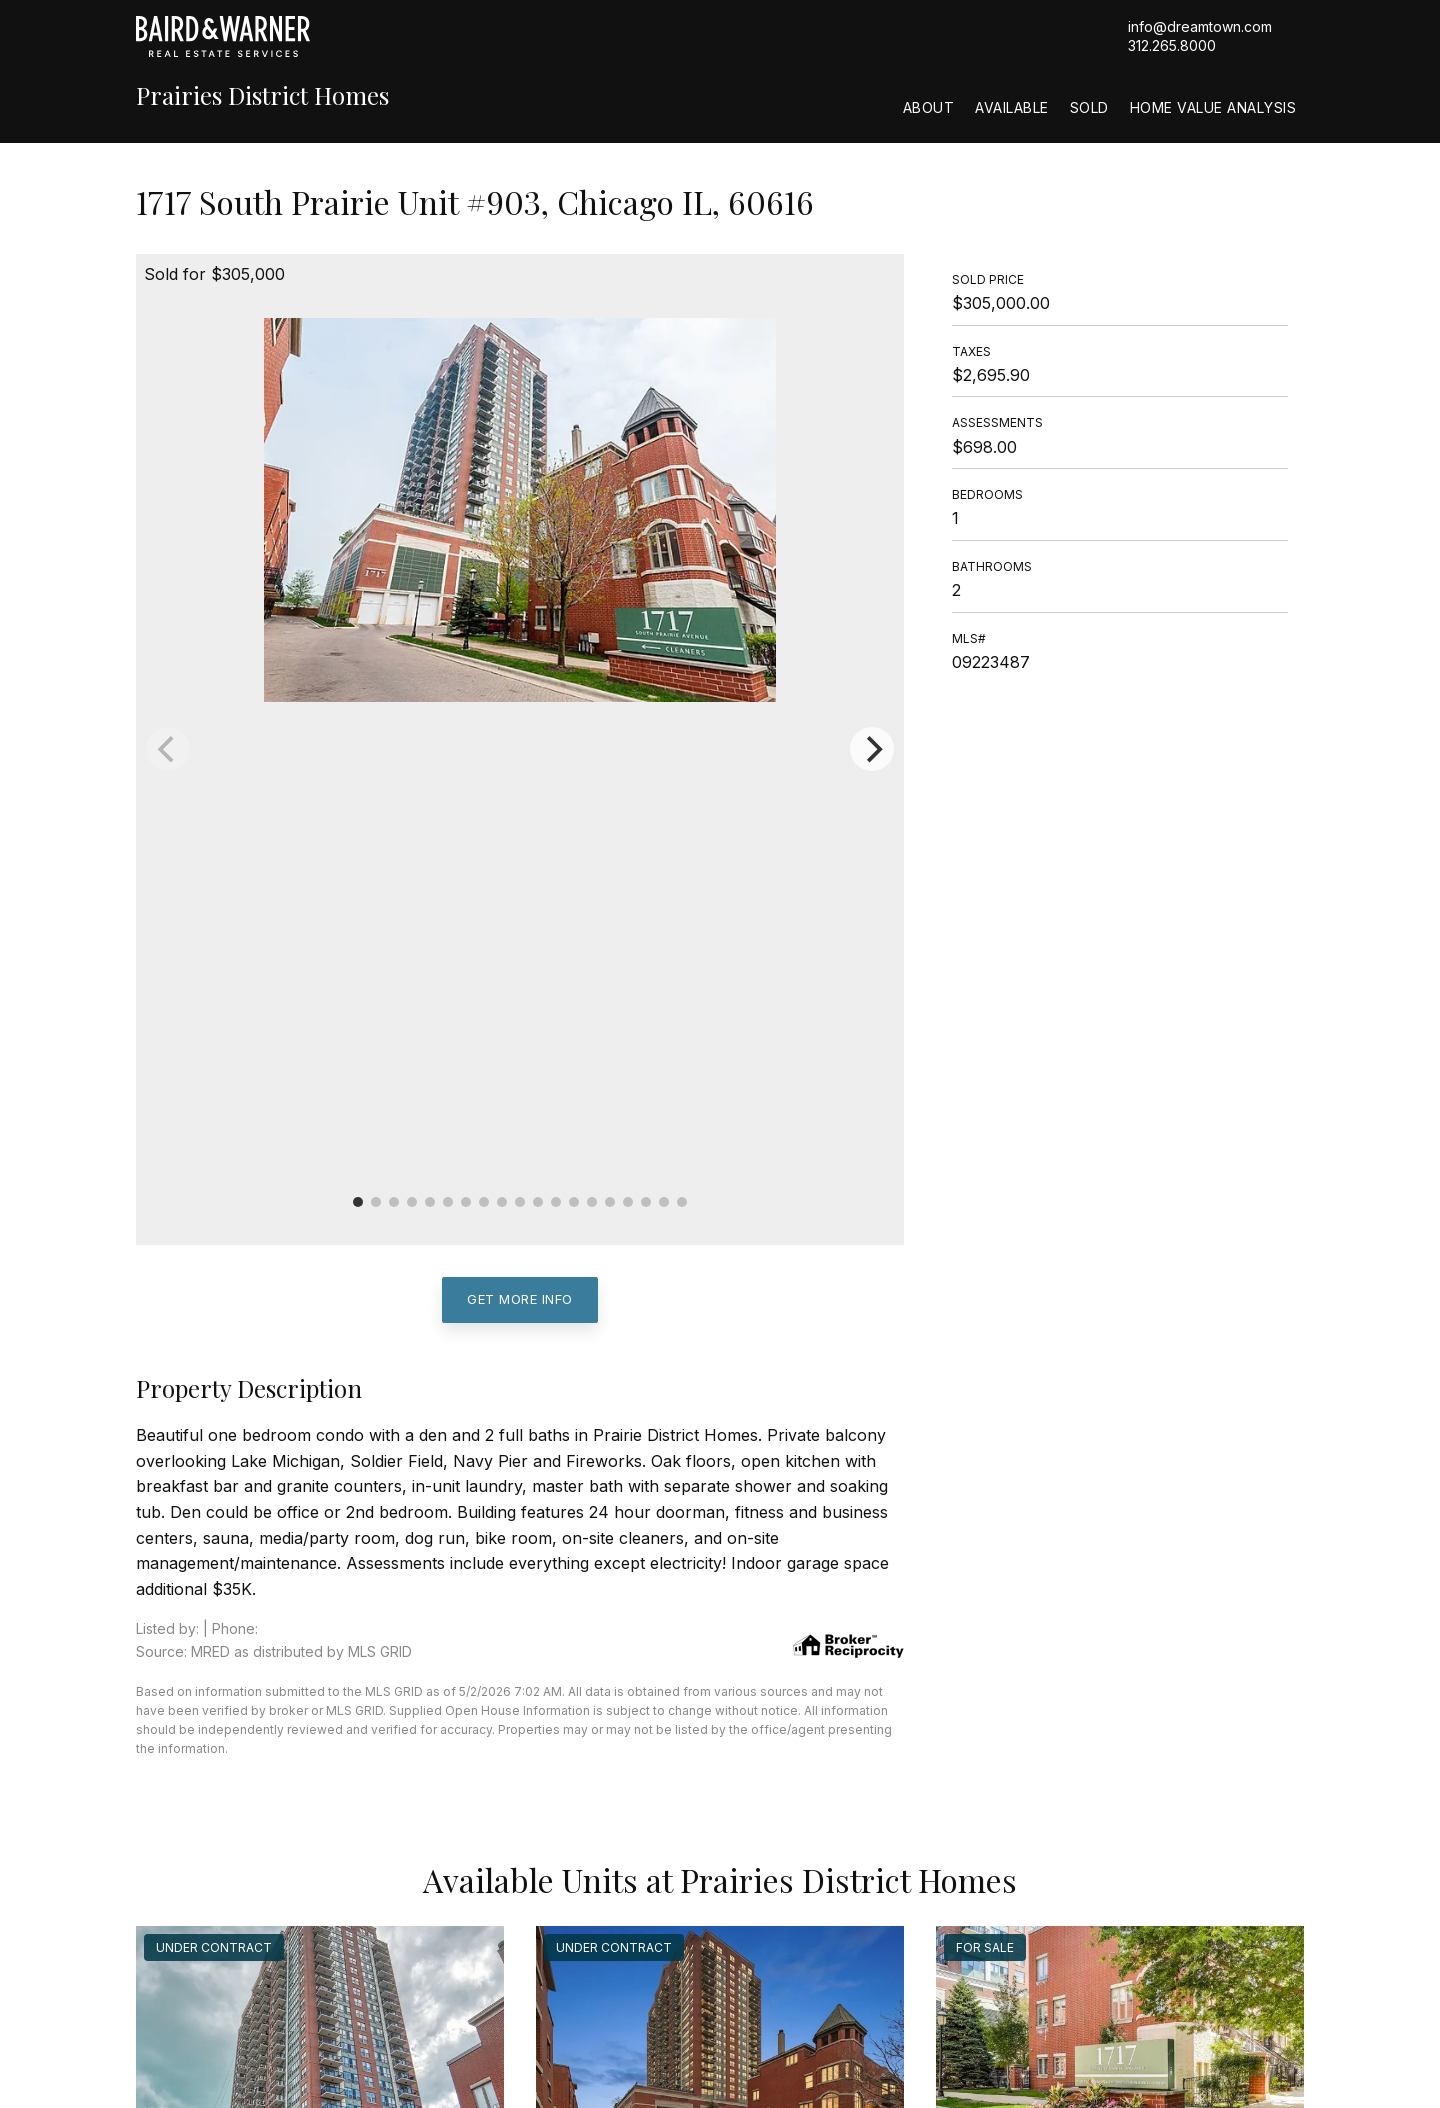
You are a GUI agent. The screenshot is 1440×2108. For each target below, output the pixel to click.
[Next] (872, 749)
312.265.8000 (1172, 45)
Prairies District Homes (262, 95)
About (929, 107)
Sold (1089, 107)
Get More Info (520, 1299)
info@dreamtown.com (1200, 26)
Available (1012, 107)
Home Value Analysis (1213, 107)
